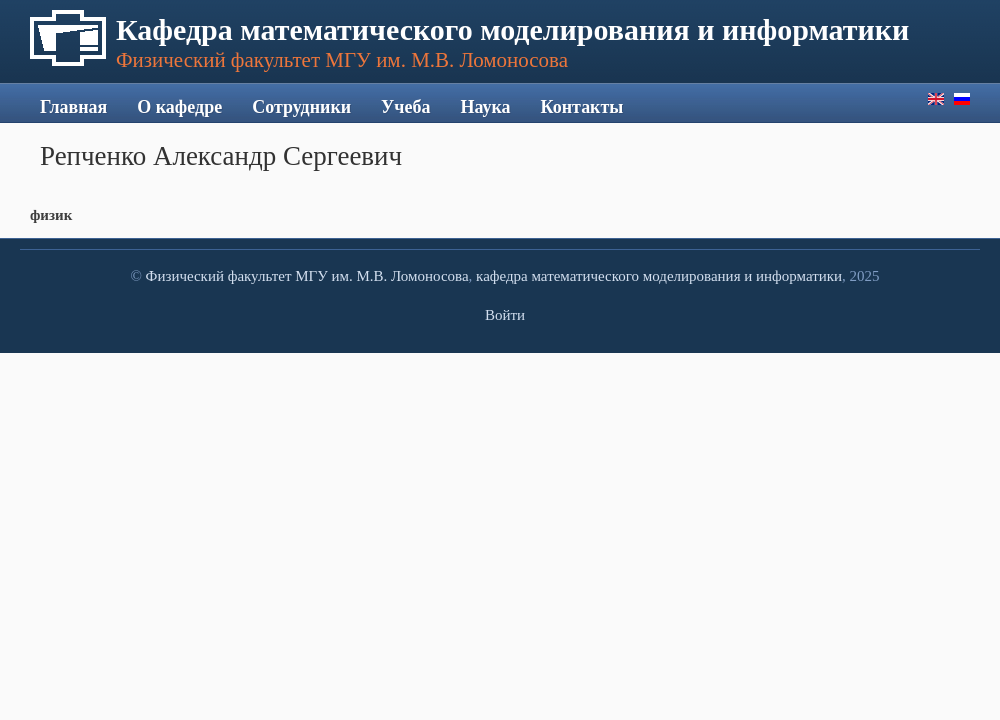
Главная (73, 107)
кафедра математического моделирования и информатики (659, 276)
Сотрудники (301, 107)
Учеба (405, 107)
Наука (485, 107)
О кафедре (179, 107)
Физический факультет (219, 276)
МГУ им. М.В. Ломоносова (381, 276)
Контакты (582, 107)
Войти (505, 315)
